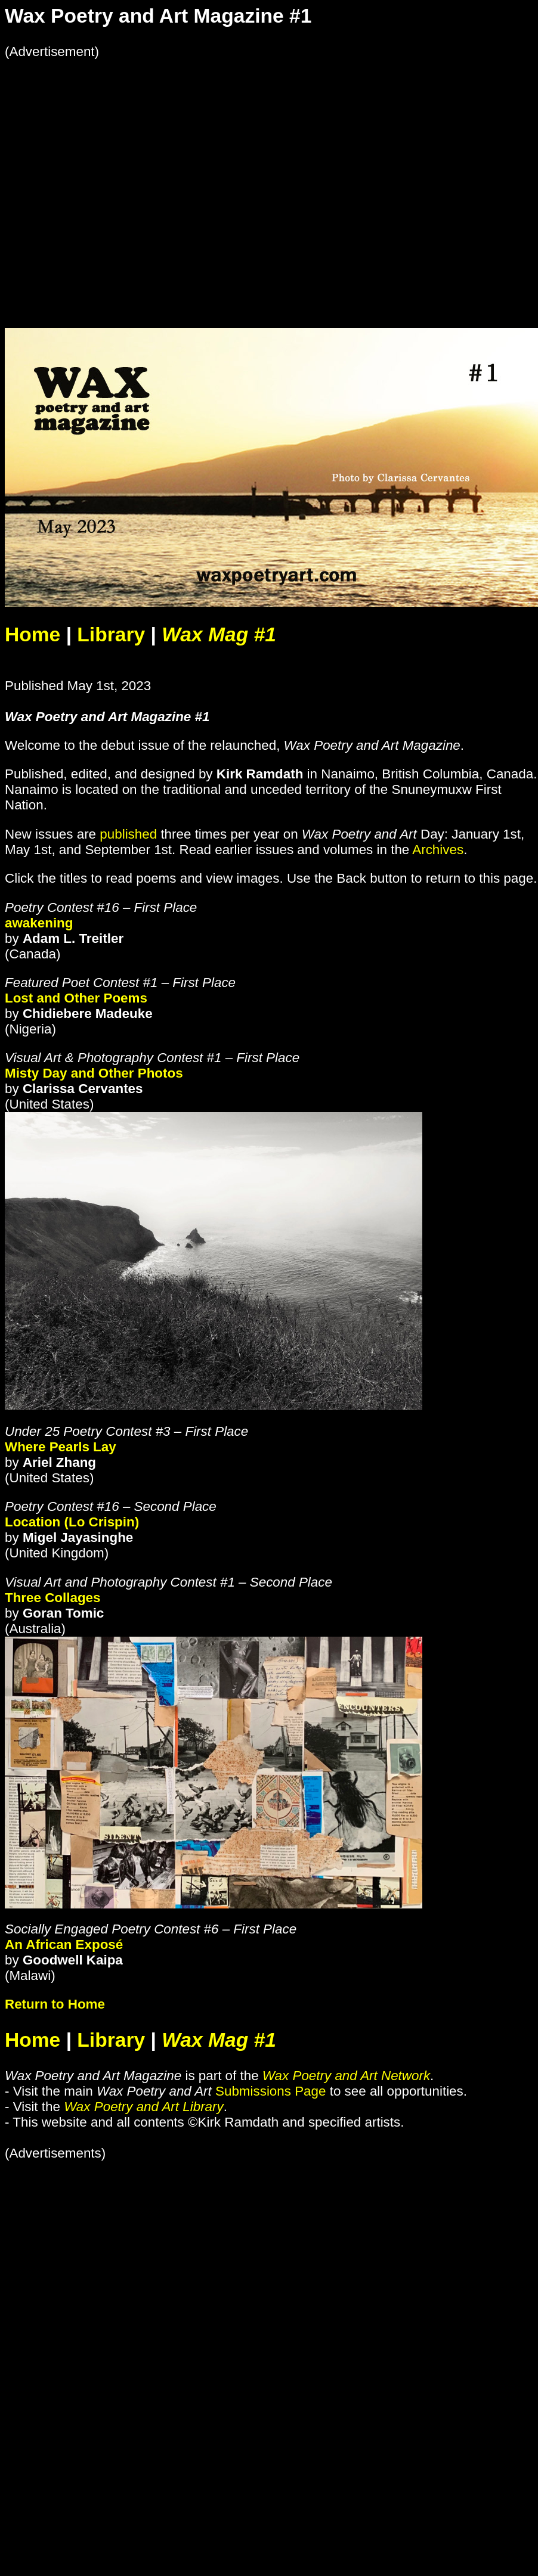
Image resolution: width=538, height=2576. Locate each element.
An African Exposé (64, 1944)
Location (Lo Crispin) (72, 1521)
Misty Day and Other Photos (94, 1073)
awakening (39, 922)
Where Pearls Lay (60, 1446)
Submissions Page (270, 2091)
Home (32, 634)
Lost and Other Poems (76, 998)
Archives (437, 849)
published (128, 834)
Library (111, 634)
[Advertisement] (118, 178)
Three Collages (53, 1597)
